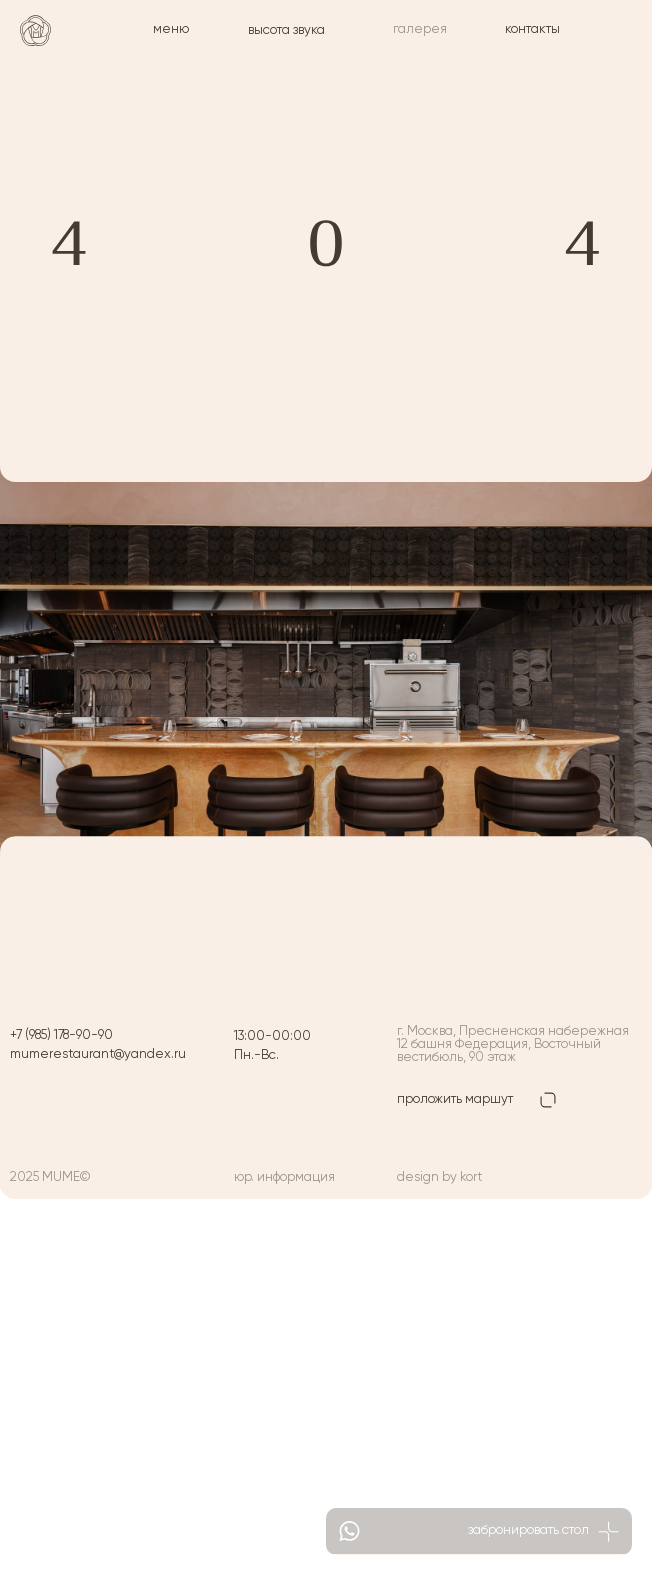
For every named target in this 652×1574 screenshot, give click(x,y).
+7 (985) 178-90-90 (61, 1035)
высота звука (286, 30)
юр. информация (284, 1177)
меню (171, 29)
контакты (532, 29)
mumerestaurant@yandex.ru (98, 1054)
